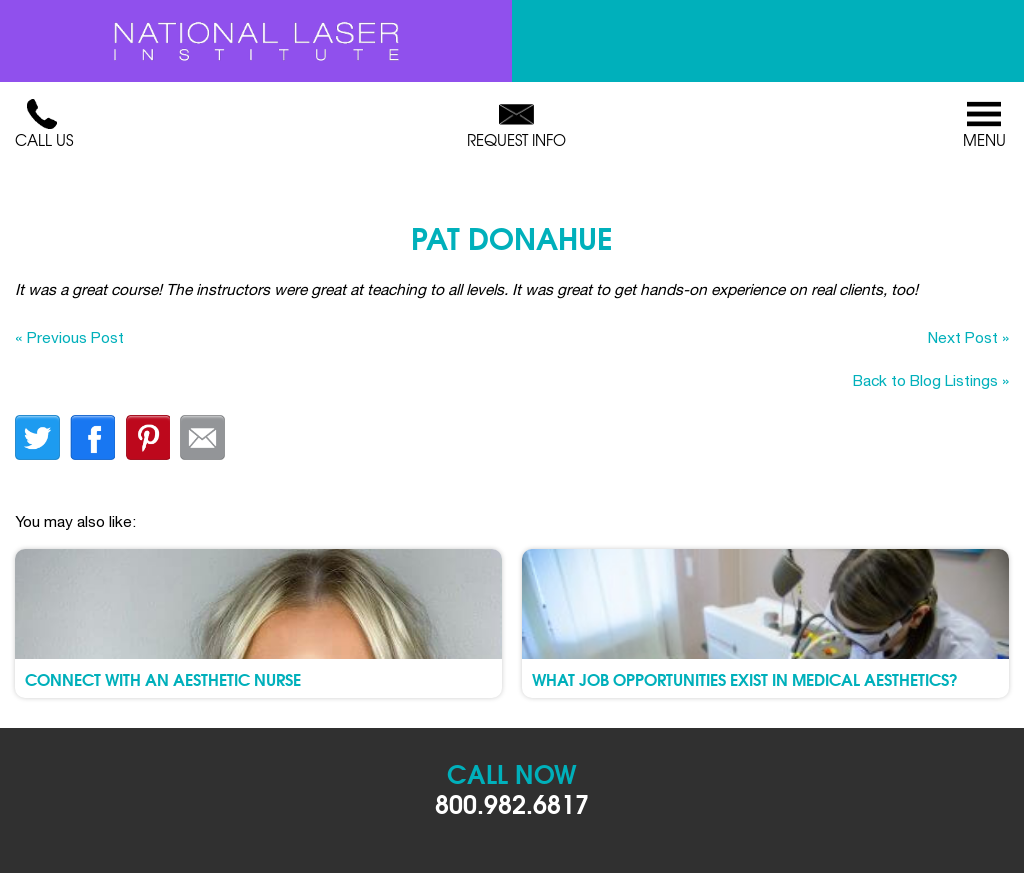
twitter (37, 437)
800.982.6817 (512, 802)
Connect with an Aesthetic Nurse (163, 678)
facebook (92, 437)
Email (202, 437)
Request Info (516, 125)
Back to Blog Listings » (931, 380)
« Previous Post (69, 337)
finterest (147, 437)
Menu (984, 125)
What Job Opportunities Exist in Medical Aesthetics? (745, 678)
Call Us (44, 125)
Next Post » (968, 337)
